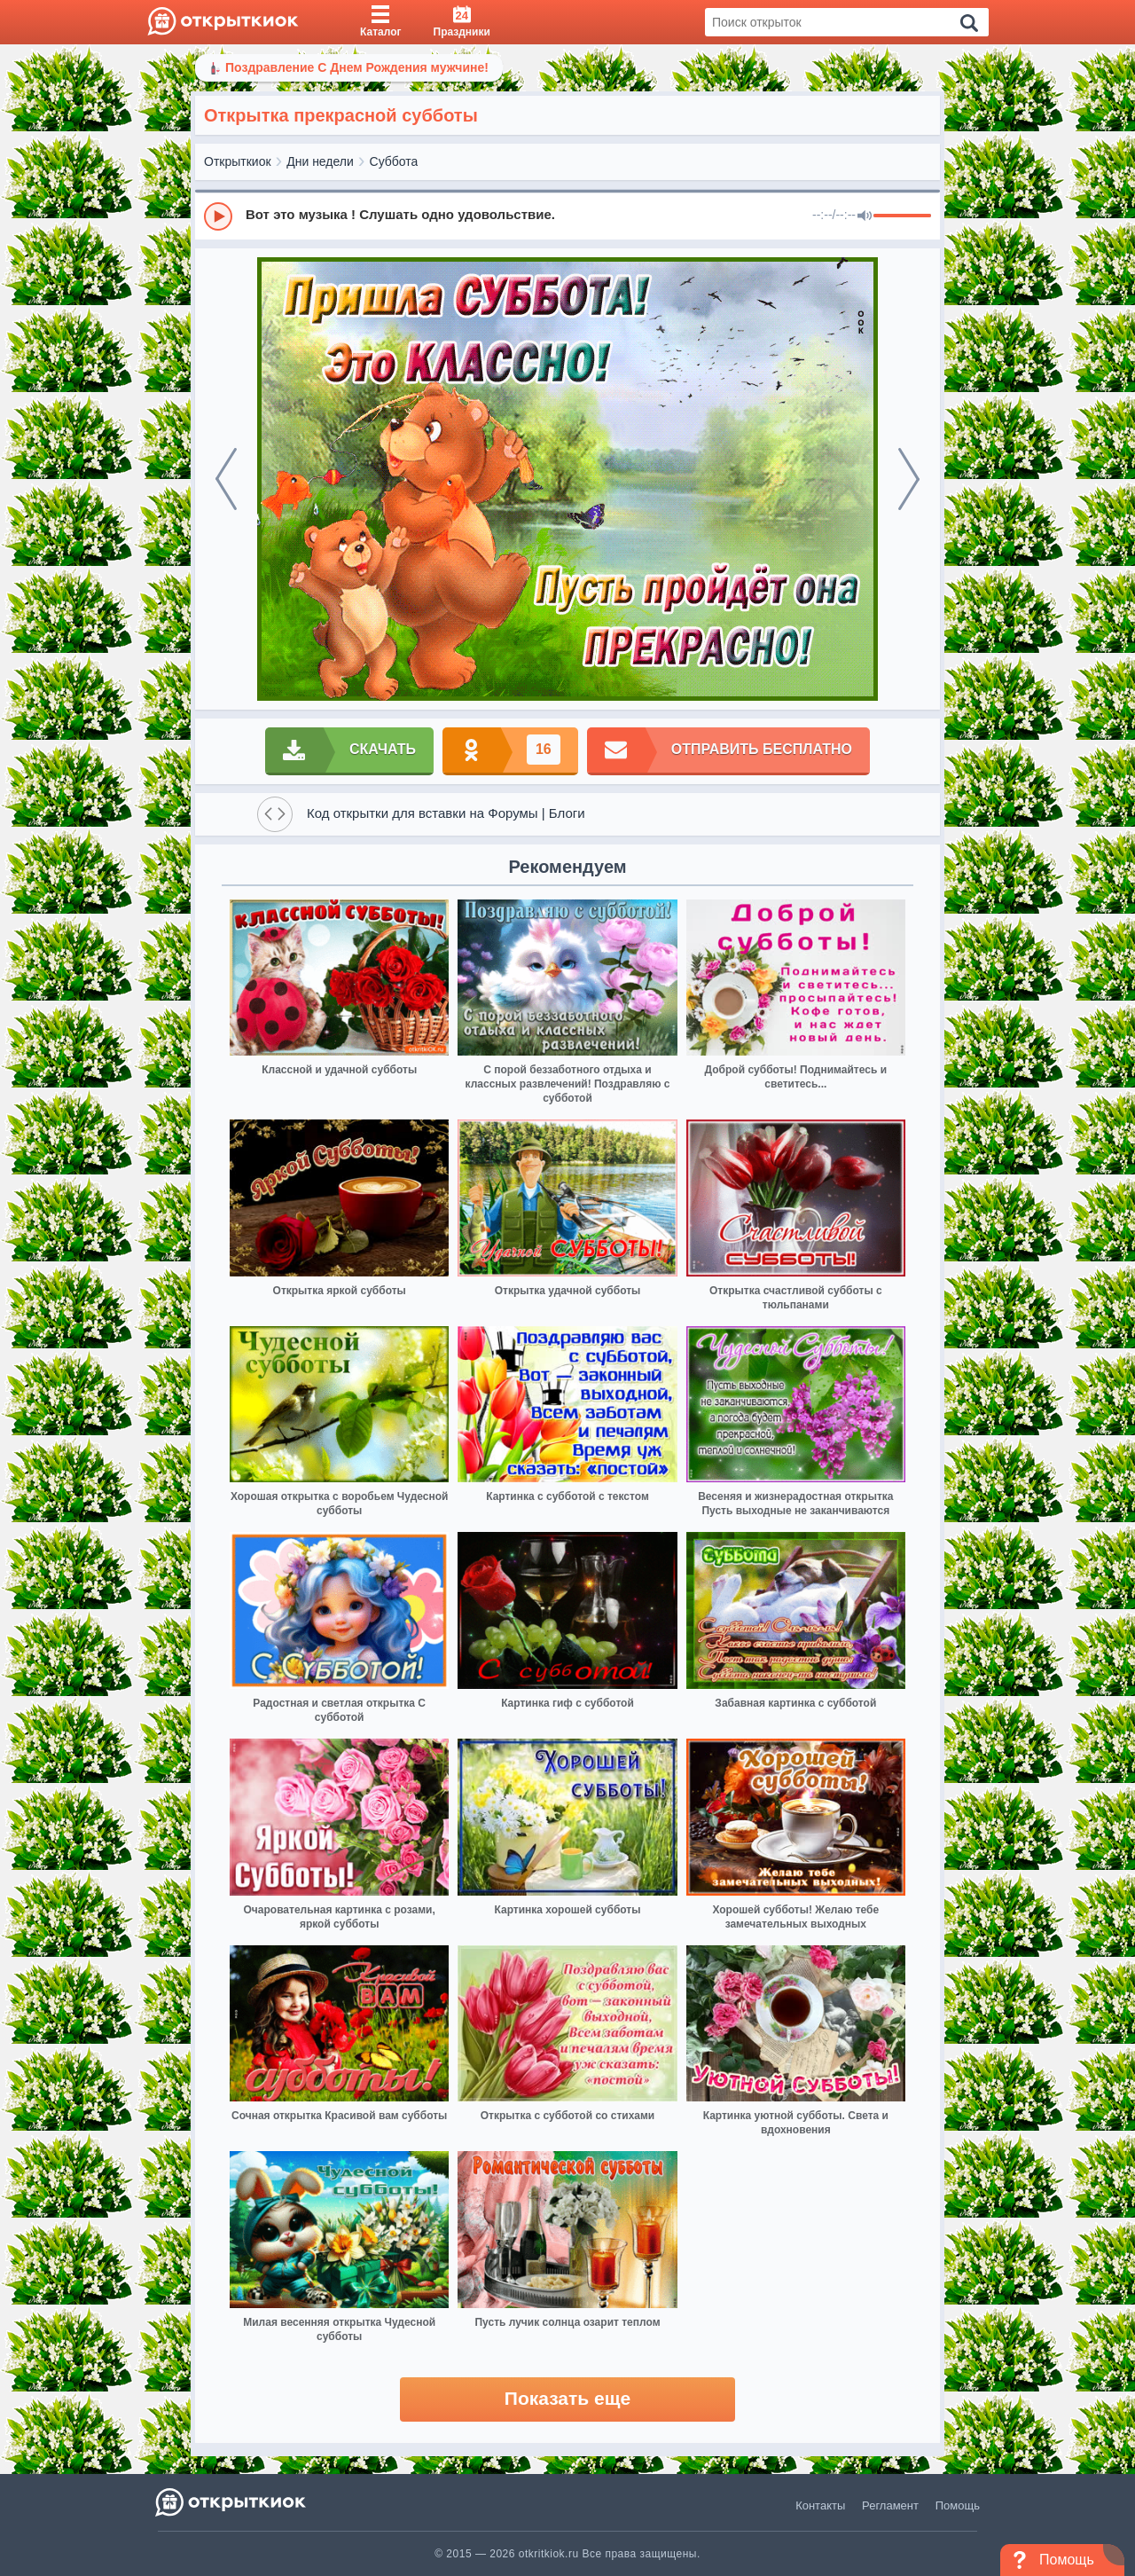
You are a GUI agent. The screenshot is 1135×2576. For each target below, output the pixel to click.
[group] (567, 216)
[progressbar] (902, 216)
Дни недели (320, 161)
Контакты (820, 2505)
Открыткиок (237, 161)
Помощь (957, 2505)
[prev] (226, 479)
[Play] (218, 216)
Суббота (394, 161)
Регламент (890, 2505)
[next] (908, 479)
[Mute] (864, 216)
